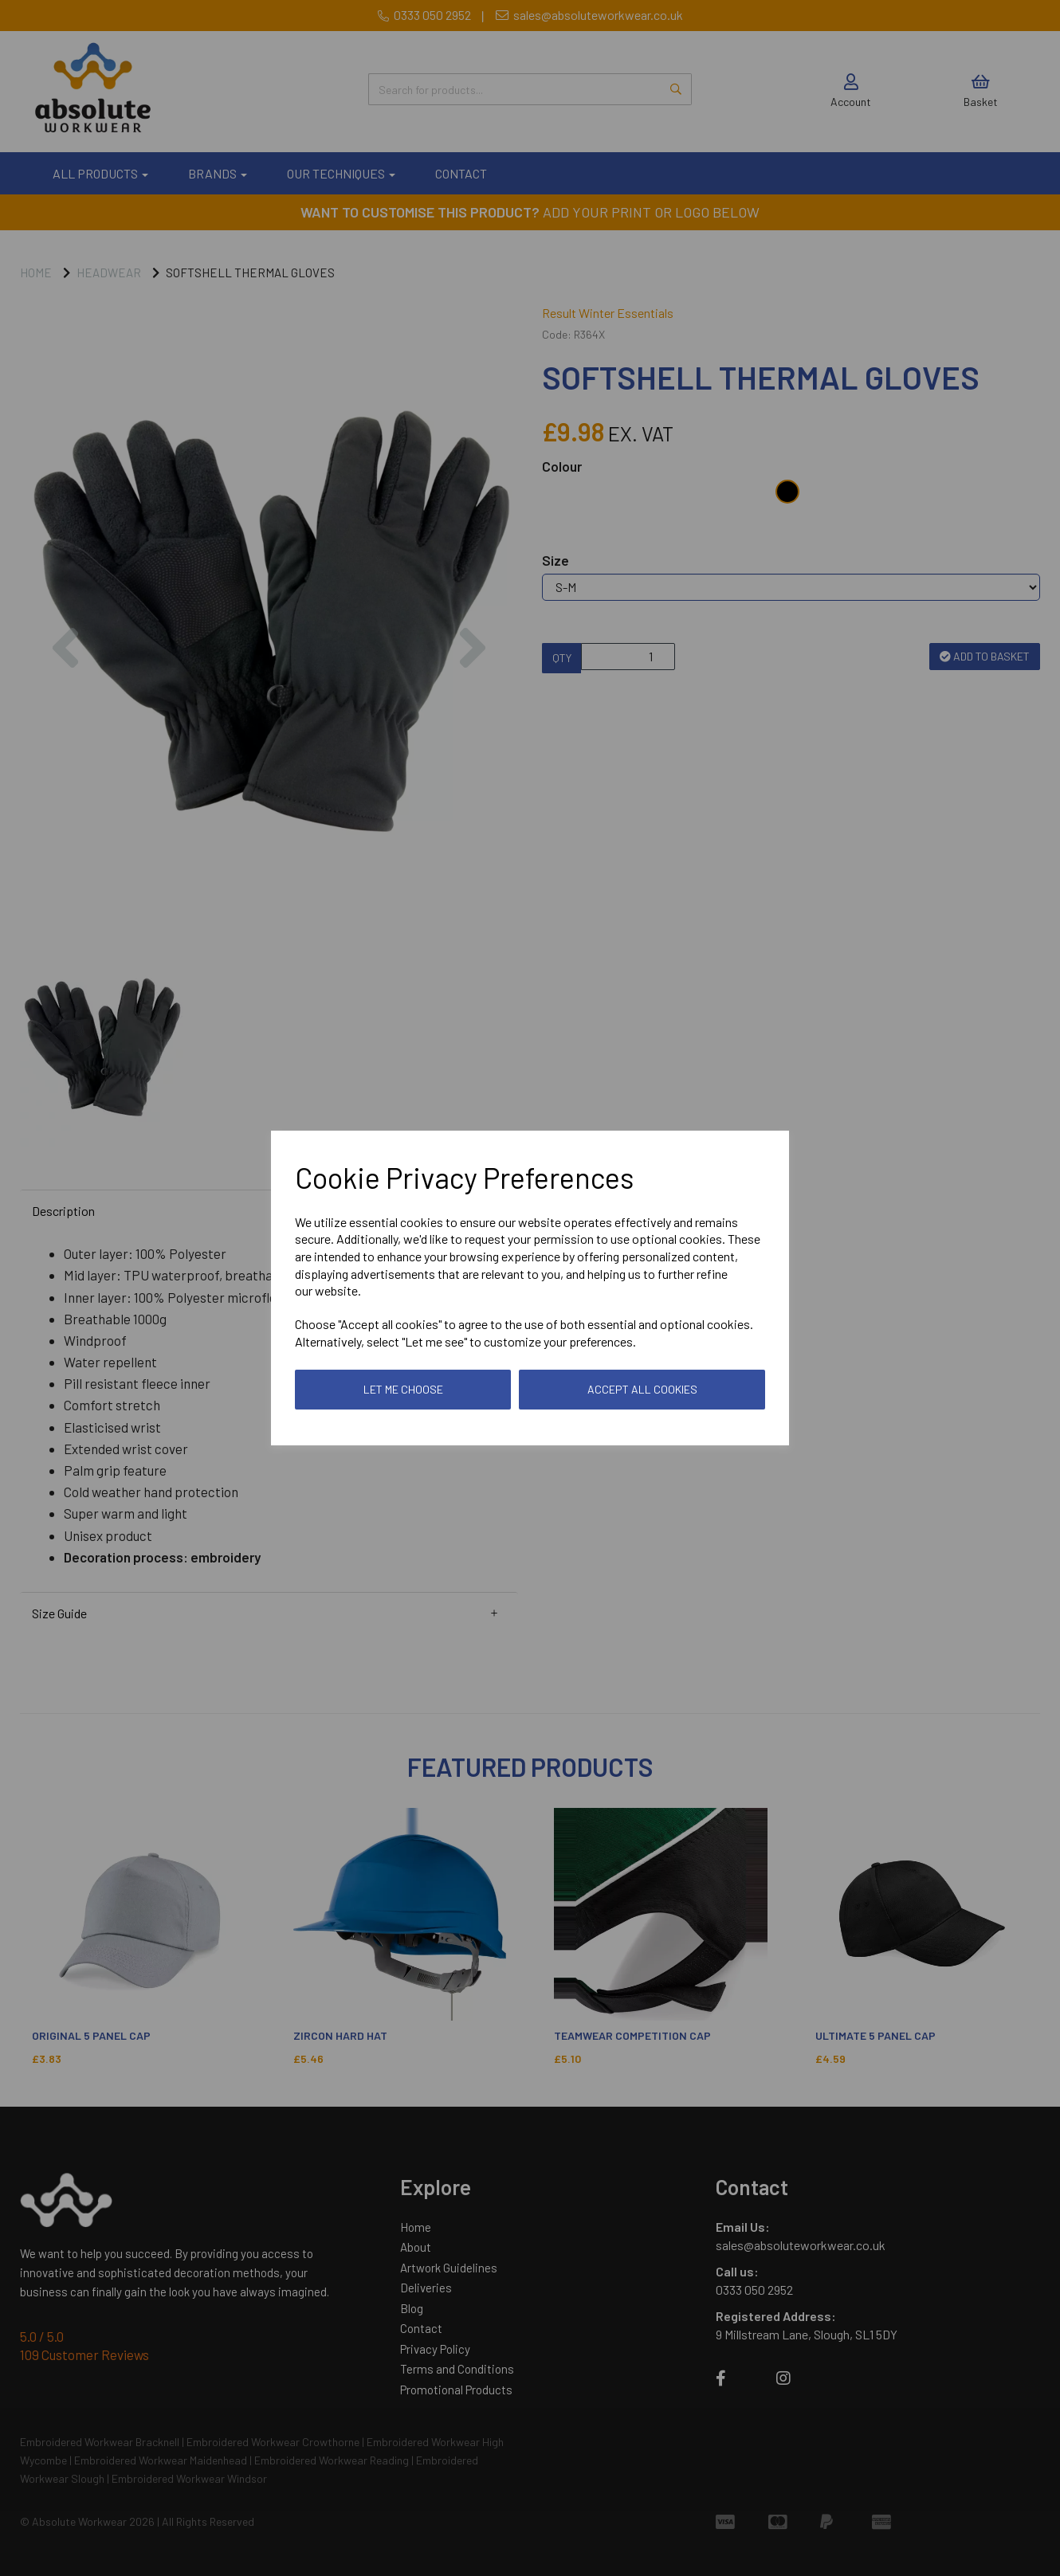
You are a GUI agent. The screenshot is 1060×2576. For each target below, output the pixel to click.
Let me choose (403, 1389)
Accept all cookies (642, 1389)
